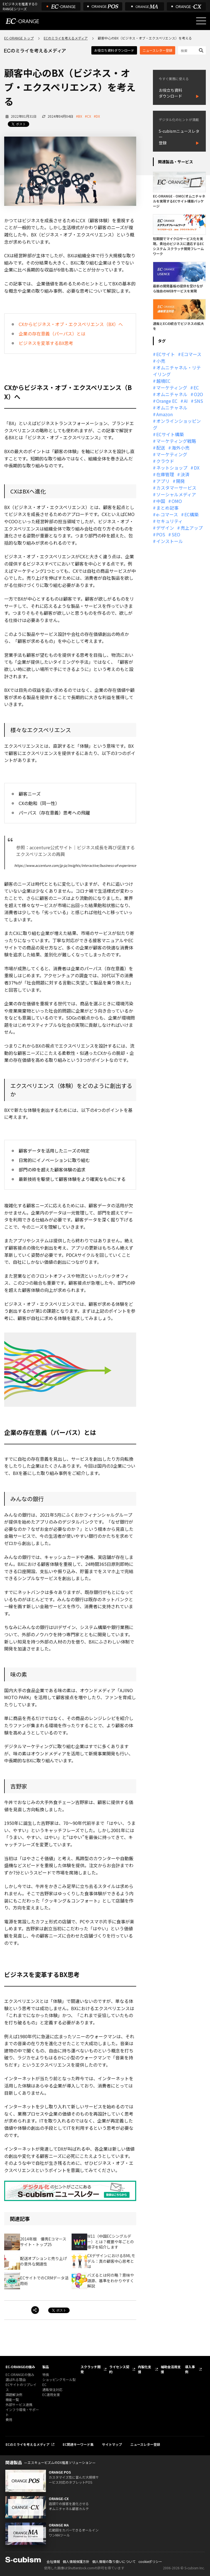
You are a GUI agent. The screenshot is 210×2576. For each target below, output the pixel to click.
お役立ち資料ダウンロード (114, 50)
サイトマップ (112, 2444)
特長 (45, 2374)
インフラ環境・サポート (22, 2412)
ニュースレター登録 (157, 50)
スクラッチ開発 (90, 2369)
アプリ (163, 481)
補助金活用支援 (171, 2369)
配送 (160, 447)
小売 (160, 360)
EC (196, 387)
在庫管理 (165, 474)
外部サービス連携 (19, 2404)
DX (196, 467)
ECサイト (165, 354)
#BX (79, 116)
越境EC (163, 380)
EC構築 (191, 514)
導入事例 (190, 2369)
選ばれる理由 (16, 2379)
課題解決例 (14, 2394)
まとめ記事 (167, 507)
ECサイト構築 (170, 434)
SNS (198, 401)
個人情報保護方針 (76, 2561)
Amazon (164, 414)
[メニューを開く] (201, 21)
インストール (169, 541)
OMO (177, 501)
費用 (9, 2419)
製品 (45, 2366)
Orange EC (166, 401)
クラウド (165, 461)
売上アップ (191, 527)
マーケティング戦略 (176, 441)
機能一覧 (12, 2399)
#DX (97, 116)
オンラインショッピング (177, 424)
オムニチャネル (171, 394)
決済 (184, 474)
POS (160, 534)
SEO (176, 534)
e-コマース (167, 514)
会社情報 (53, 2561)
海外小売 (180, 447)
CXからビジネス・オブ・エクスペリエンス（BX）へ (71, 324)
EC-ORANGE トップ (19, 38)
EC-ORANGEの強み (20, 2366)
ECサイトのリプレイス (21, 2387)
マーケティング (171, 387)
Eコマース (191, 354)
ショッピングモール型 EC (59, 2382)
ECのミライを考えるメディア (66, 38)
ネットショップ (171, 467)
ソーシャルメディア (176, 494)
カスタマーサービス (176, 487)
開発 (180, 481)
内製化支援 (144, 2369)
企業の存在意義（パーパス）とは (52, 333)
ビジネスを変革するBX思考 (46, 343)
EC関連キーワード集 (78, 2444)
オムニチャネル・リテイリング (177, 370)
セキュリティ (169, 521)
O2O (198, 394)
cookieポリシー (150, 2561)
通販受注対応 (52, 2389)
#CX (88, 116)
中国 (160, 501)
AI (186, 401)
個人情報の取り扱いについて (114, 2561)
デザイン (165, 527)
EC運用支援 (51, 2394)
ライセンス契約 (119, 2369)
